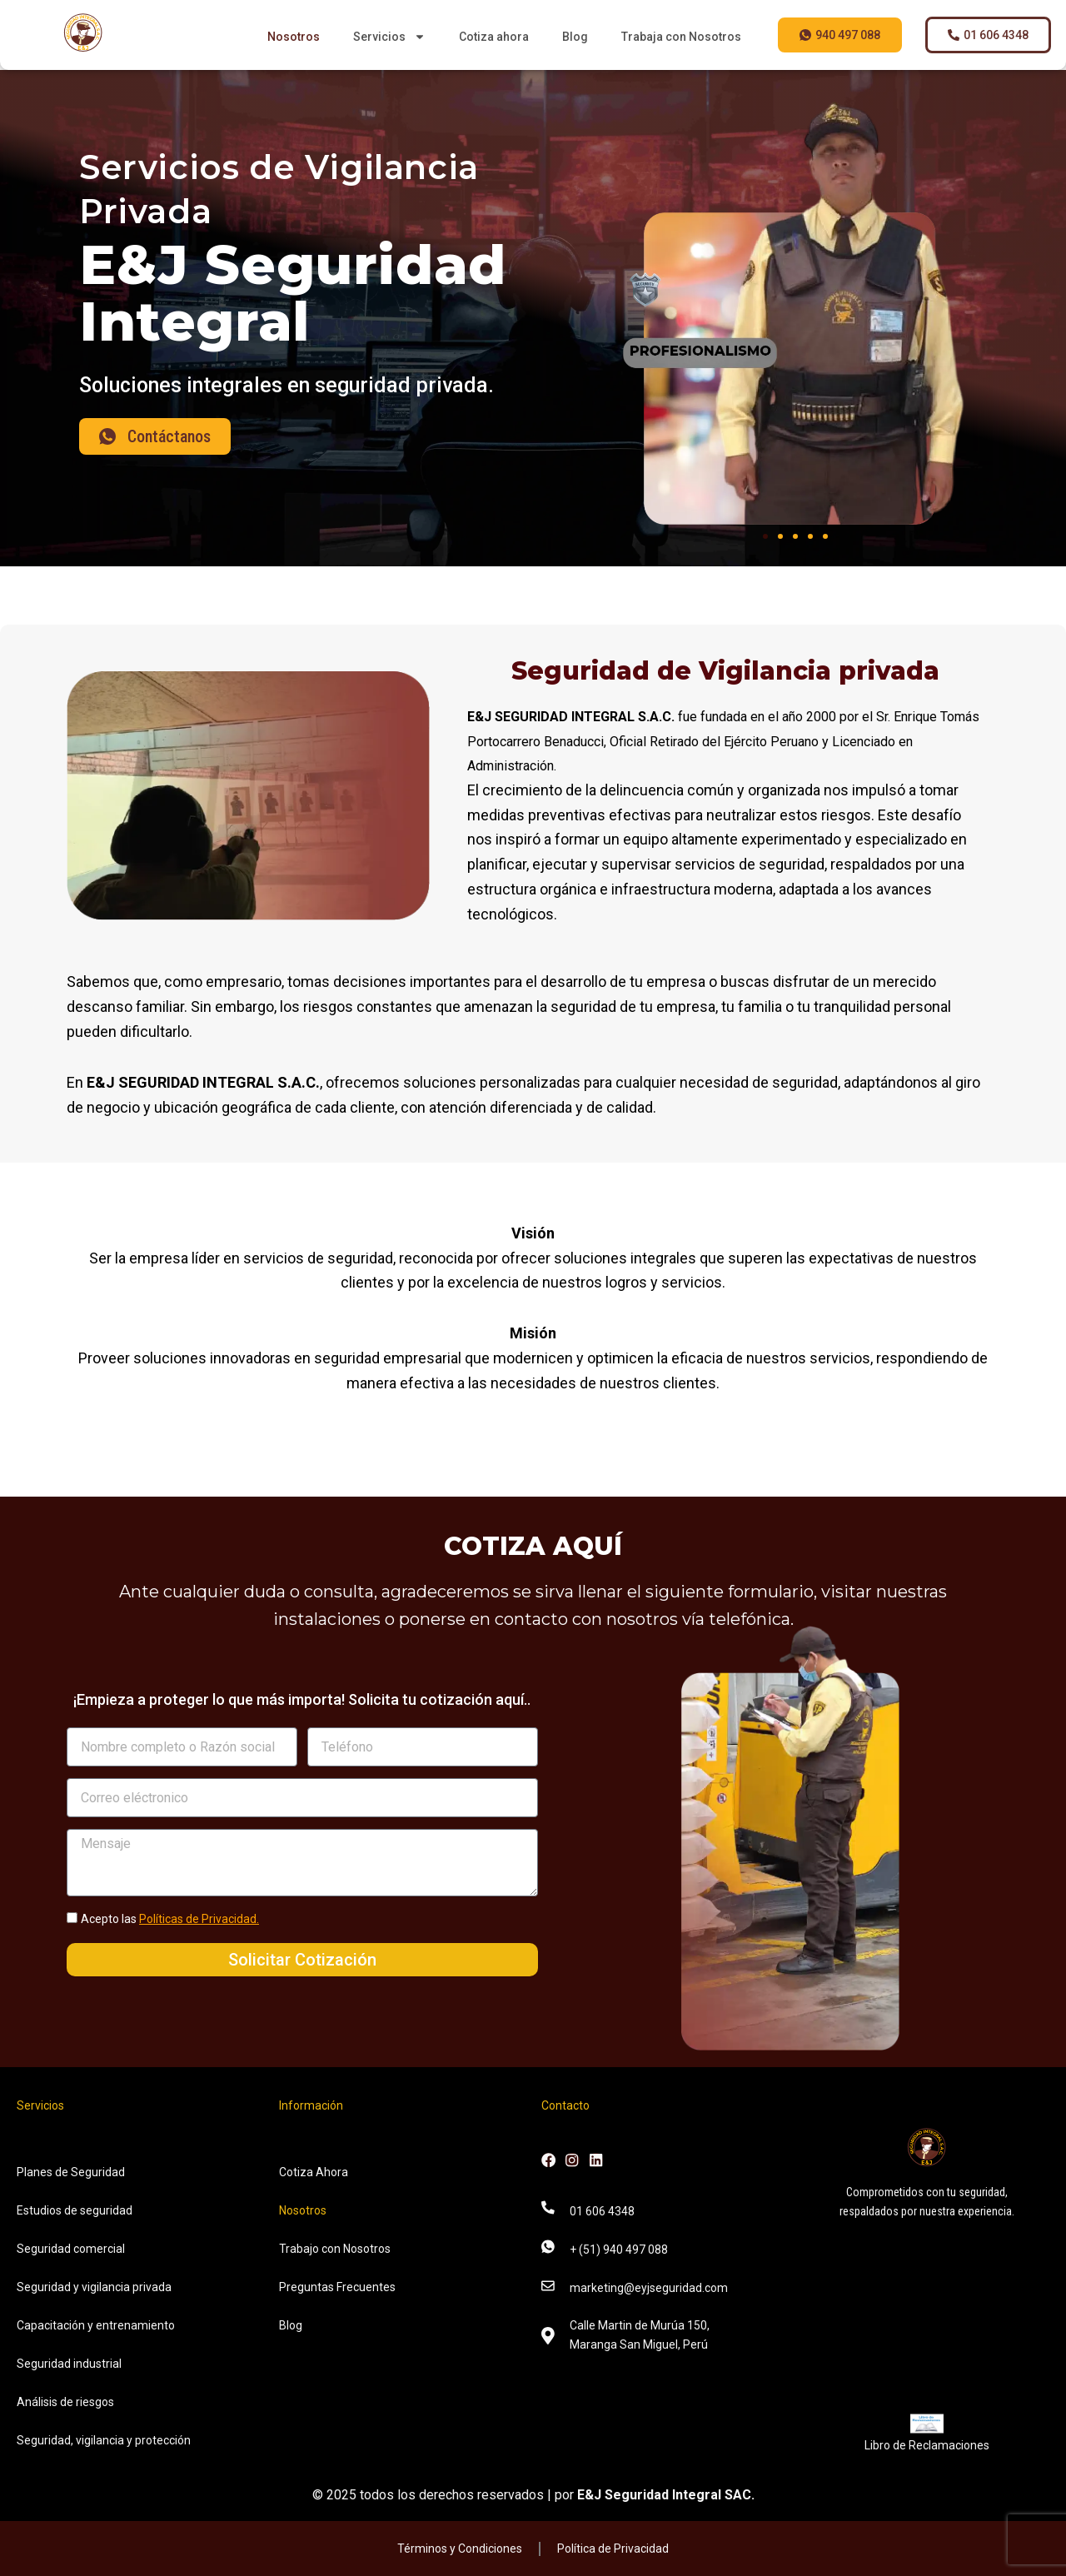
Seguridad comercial (71, 2248)
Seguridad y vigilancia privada (94, 2287)
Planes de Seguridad (71, 2172)
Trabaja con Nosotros (681, 36)
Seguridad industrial (69, 2363)
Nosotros (293, 36)
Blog (575, 36)
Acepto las (170, 1919)
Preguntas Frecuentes (337, 2287)
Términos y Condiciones (459, 2548)
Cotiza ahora (494, 36)
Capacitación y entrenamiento (96, 2325)
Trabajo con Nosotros (335, 2248)
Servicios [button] (389, 36)
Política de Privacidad (613, 2548)
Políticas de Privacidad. (199, 1919)
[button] (765, 536)
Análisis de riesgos (65, 2402)
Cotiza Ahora (313, 2172)
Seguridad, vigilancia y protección (104, 2440)
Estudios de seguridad (74, 2210)
